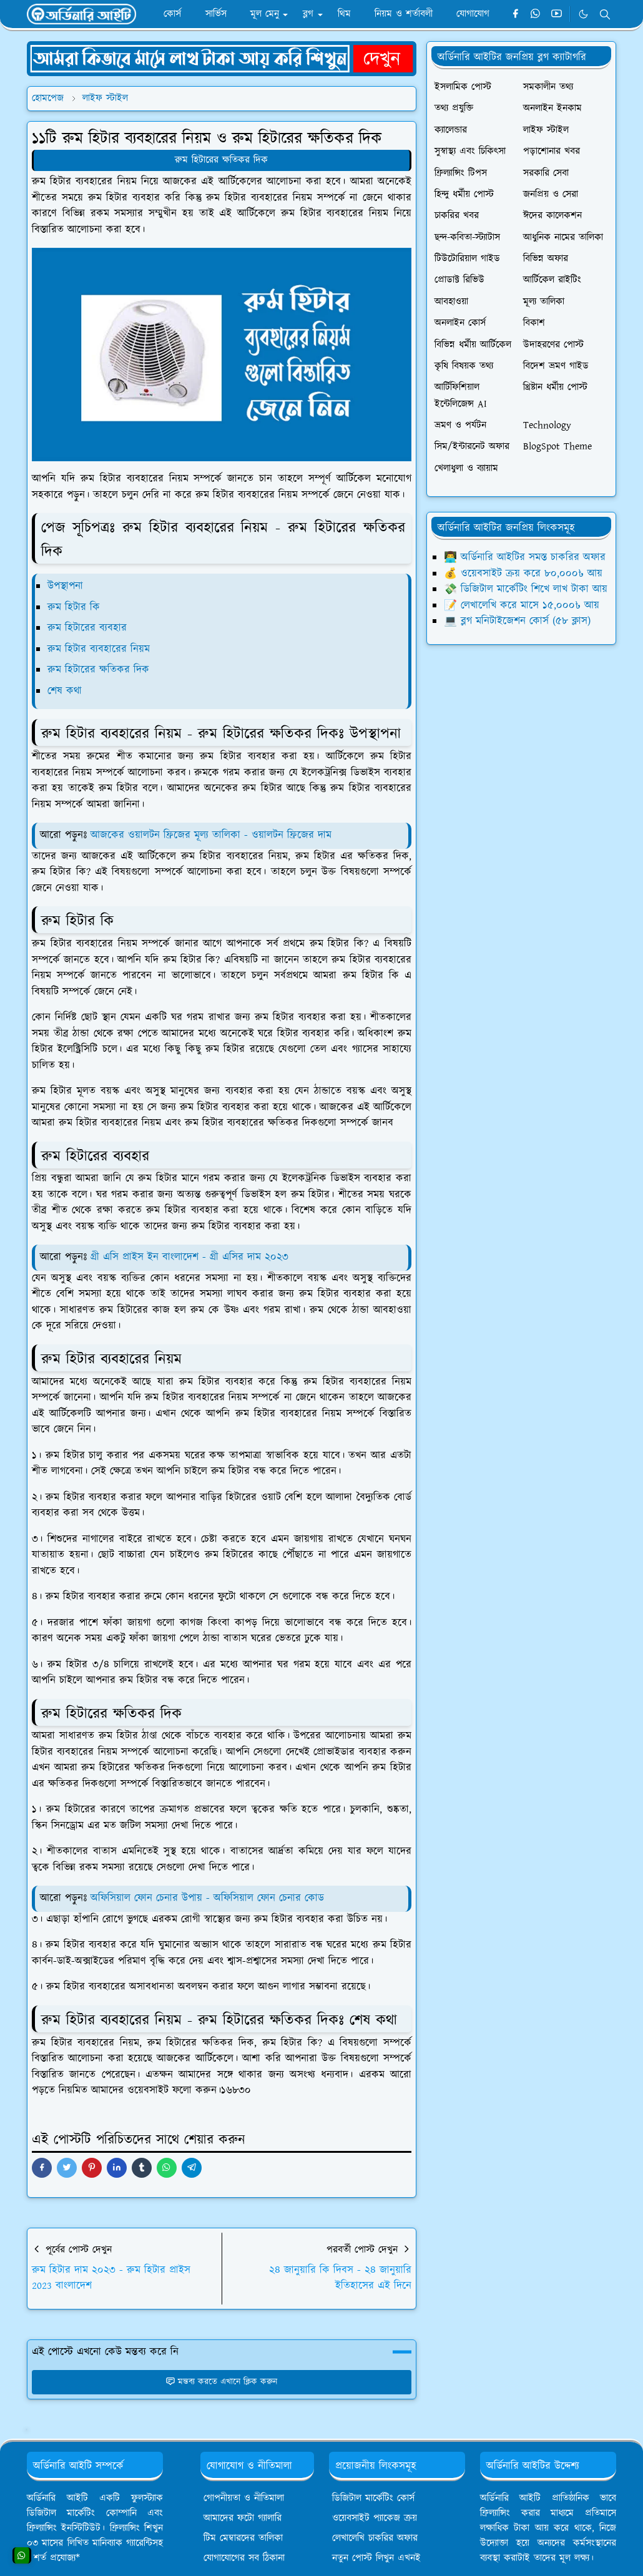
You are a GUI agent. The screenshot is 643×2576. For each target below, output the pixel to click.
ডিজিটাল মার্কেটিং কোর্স (373, 2498)
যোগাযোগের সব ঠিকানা (244, 2558)
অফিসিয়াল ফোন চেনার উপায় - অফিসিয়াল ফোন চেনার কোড (207, 1898)
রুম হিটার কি (73, 607)
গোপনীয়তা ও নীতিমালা (244, 2498)
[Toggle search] (605, 14)
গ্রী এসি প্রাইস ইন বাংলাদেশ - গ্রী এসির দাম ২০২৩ (189, 1257)
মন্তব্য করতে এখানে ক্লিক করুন (221, 2382)
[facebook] (515, 14)
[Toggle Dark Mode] (583, 14)
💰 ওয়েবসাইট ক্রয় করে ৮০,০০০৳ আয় (523, 573)
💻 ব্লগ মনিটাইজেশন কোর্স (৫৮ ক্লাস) (517, 621)
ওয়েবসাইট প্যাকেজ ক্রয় (374, 2518)
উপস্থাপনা (65, 586)
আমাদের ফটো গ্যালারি (243, 2518)
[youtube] (556, 14)
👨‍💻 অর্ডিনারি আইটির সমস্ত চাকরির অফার (525, 557)
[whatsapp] (536, 14)
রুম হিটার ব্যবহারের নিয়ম (98, 649)
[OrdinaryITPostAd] (221, 58)
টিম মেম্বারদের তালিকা (243, 2538)
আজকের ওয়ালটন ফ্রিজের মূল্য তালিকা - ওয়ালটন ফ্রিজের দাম (209, 835)
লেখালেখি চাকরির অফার (375, 2538)
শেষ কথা (64, 690)
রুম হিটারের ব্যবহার (87, 627)
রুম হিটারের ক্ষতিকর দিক (221, 160)
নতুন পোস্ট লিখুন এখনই (376, 2558)
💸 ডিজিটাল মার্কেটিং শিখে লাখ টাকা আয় (525, 589)
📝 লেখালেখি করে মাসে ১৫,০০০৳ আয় (521, 605)
